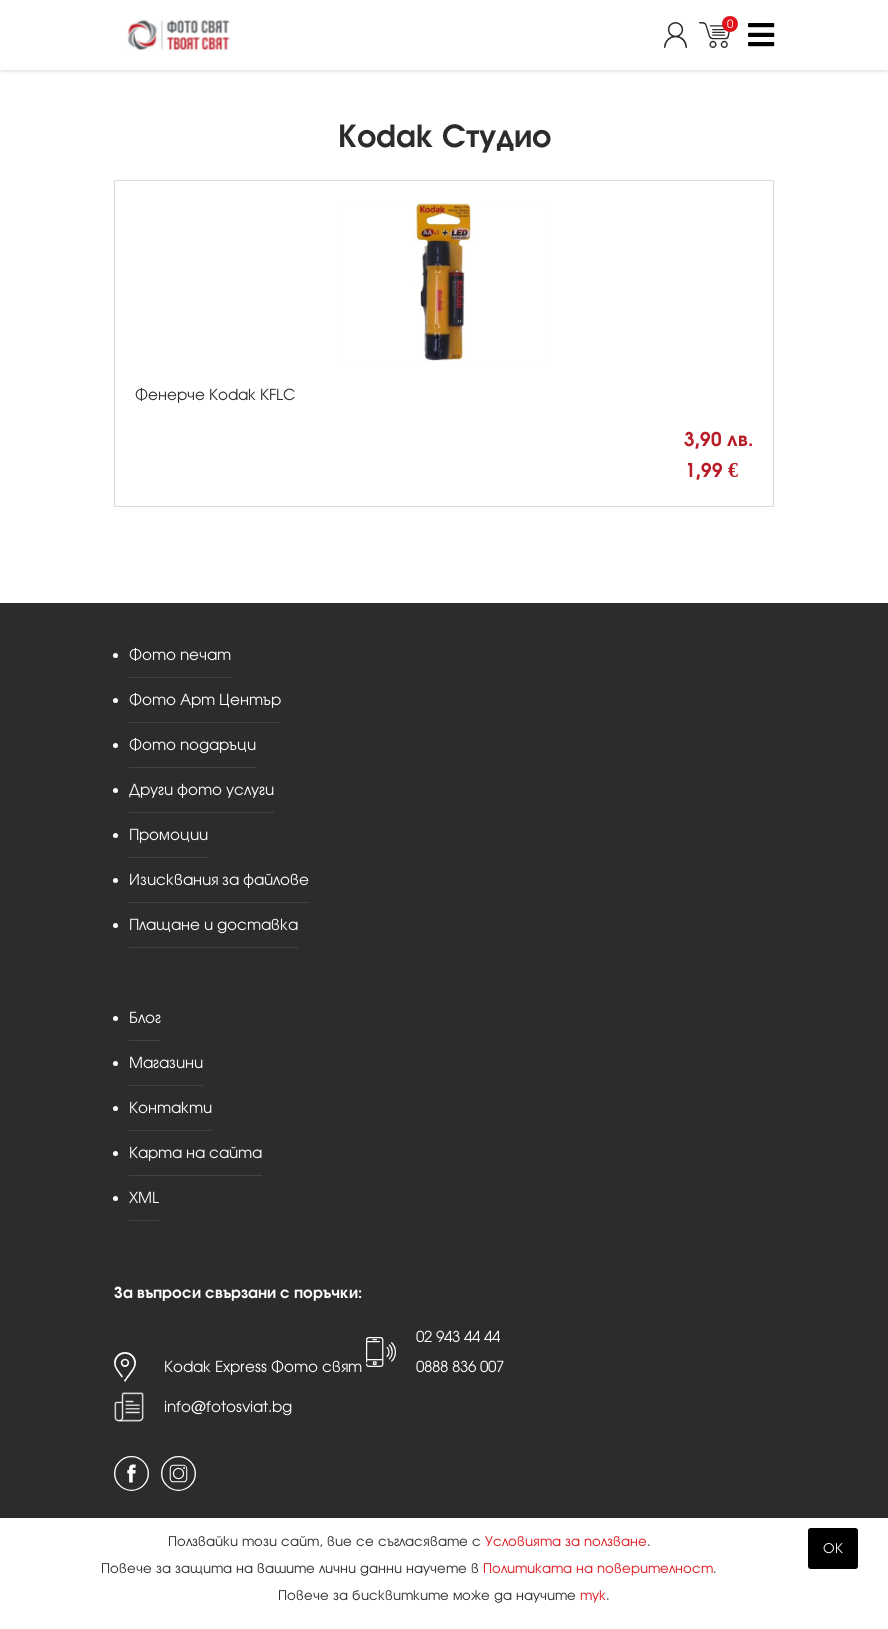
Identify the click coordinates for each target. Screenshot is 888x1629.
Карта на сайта (195, 1152)
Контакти (170, 1107)
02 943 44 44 (458, 1336)
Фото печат (180, 654)
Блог (145, 1017)
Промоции (168, 834)
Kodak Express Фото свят (263, 1366)
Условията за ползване (566, 1541)
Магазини (166, 1062)
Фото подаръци (192, 744)
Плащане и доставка (213, 924)
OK (833, 1548)
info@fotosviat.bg (228, 1406)
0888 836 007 (460, 1366)
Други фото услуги (201, 789)
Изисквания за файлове (219, 879)
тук (593, 1595)
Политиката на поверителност (598, 1568)
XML (144, 1197)
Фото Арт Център (205, 699)
